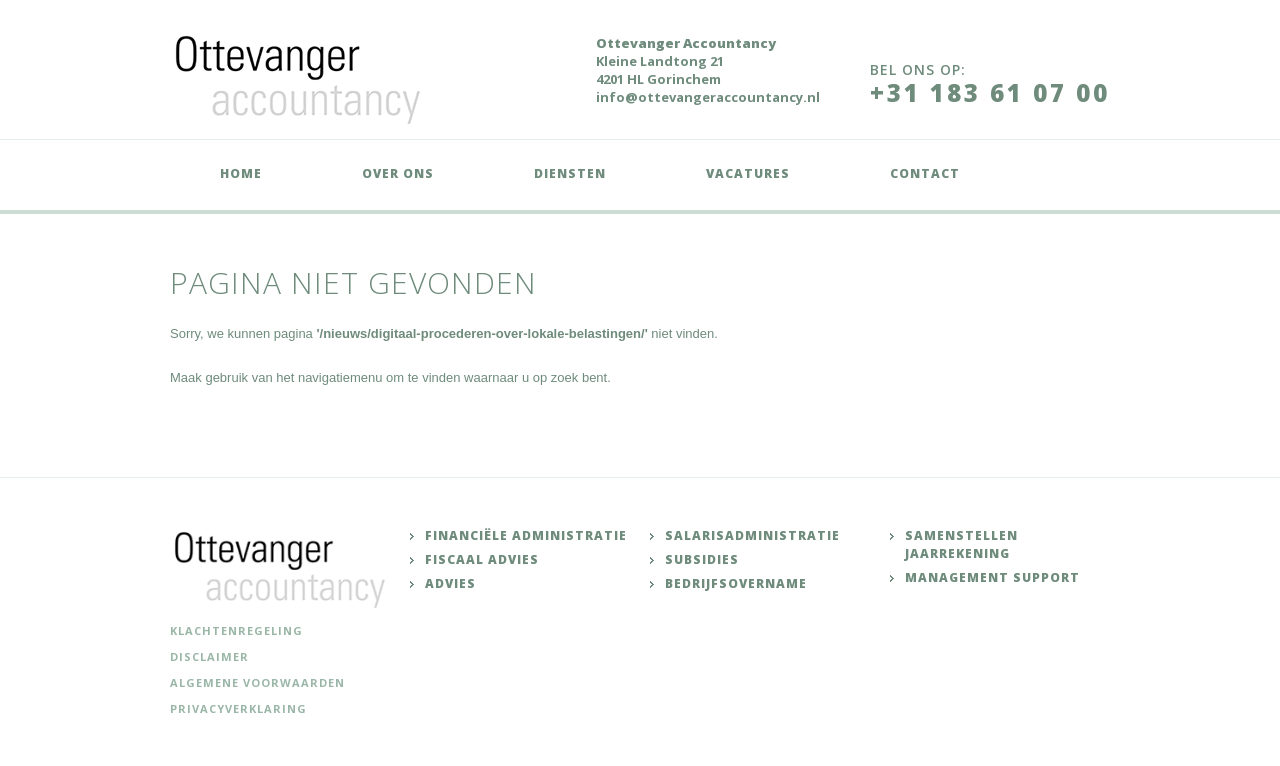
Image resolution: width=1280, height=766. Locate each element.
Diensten (570, 173)
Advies (450, 583)
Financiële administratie (526, 535)
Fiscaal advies (482, 559)
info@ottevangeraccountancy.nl (708, 97)
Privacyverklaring (238, 708)
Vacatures (748, 173)
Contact (925, 173)
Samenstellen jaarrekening (961, 544)
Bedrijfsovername (736, 583)
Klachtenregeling (236, 630)
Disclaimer (209, 656)
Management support (992, 577)
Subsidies (702, 559)
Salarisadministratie (752, 535)
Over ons (398, 173)
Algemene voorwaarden (257, 682)
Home (241, 173)
